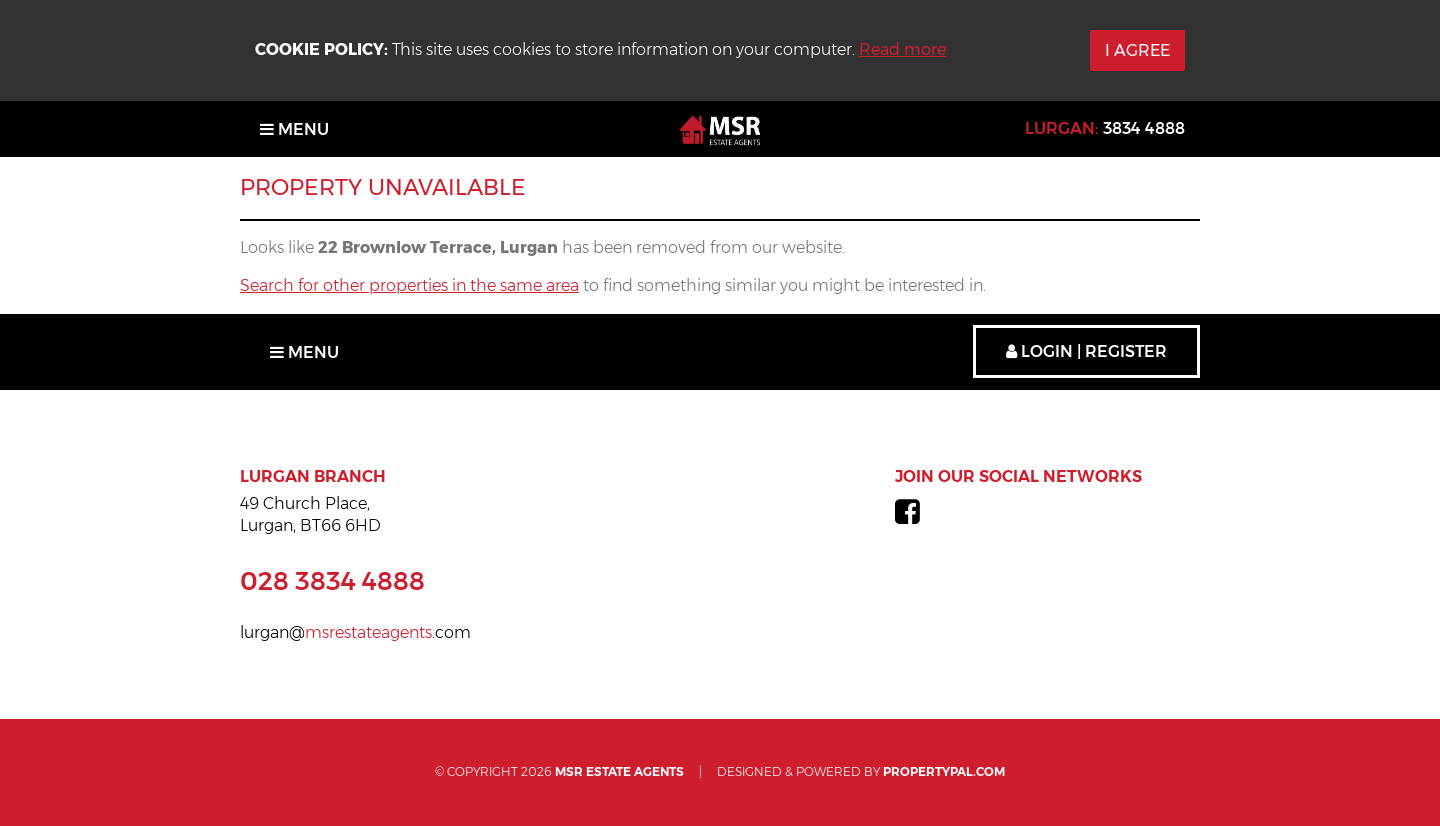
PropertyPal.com (944, 771)
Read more (902, 49)
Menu (294, 129)
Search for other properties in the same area (409, 285)
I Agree (1137, 50)
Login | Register (1086, 351)
